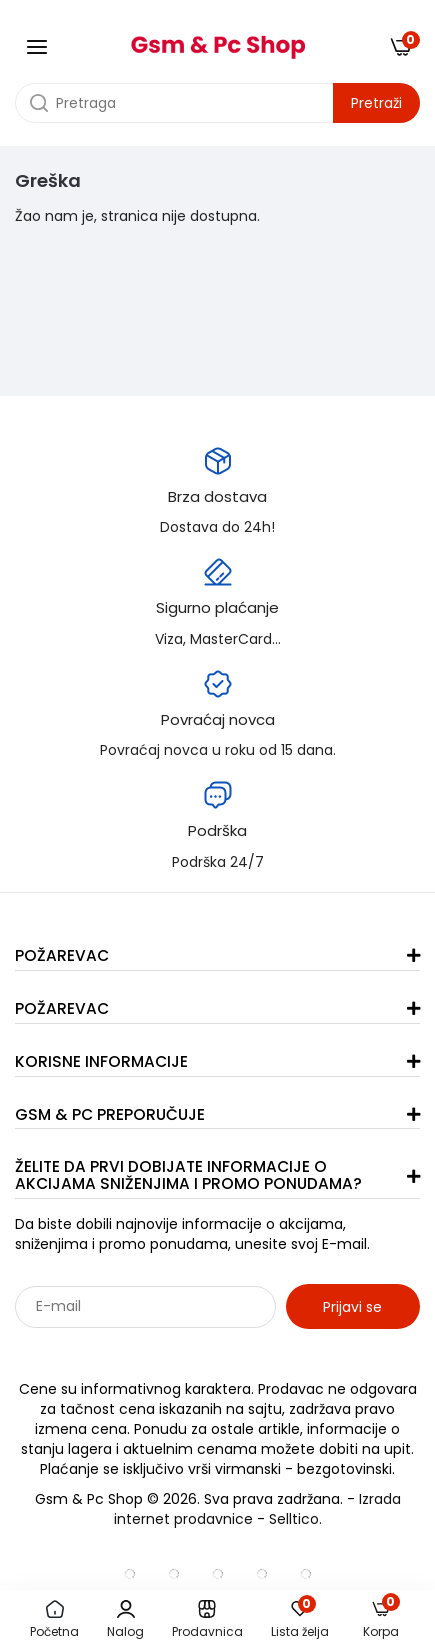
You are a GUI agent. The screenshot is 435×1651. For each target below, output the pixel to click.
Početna (54, 1620)
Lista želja (300, 1620)
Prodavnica (207, 1620)
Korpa (381, 1619)
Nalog (125, 1620)
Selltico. (295, 1519)
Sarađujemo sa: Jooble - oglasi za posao (139, 1350)
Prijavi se (352, 1307)
